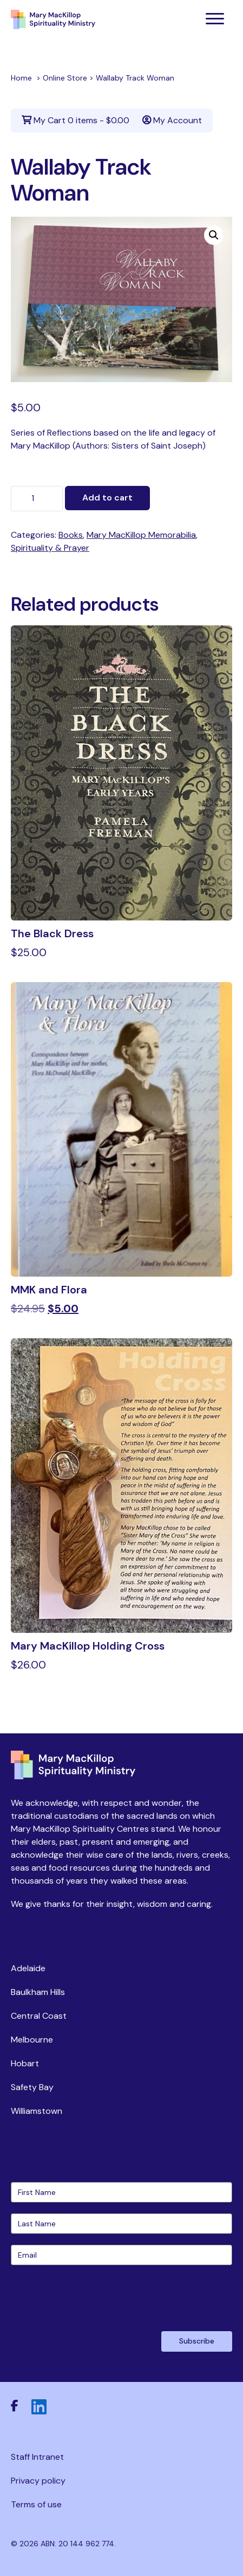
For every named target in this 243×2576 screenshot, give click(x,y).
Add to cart (107, 497)
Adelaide (28, 1968)
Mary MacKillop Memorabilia (141, 534)
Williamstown (36, 2111)
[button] (214, 235)
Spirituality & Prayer (50, 547)
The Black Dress (52, 933)
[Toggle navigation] (215, 19)
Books (70, 534)
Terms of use (36, 2504)
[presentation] (93, 2297)
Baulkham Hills (38, 1992)
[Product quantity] (37, 498)
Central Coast (39, 2015)
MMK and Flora (49, 1290)
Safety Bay (32, 2087)
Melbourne (32, 2039)
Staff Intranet (37, 2456)
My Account (172, 120)
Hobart (25, 2063)
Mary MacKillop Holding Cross (88, 1646)
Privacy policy (38, 2480)
